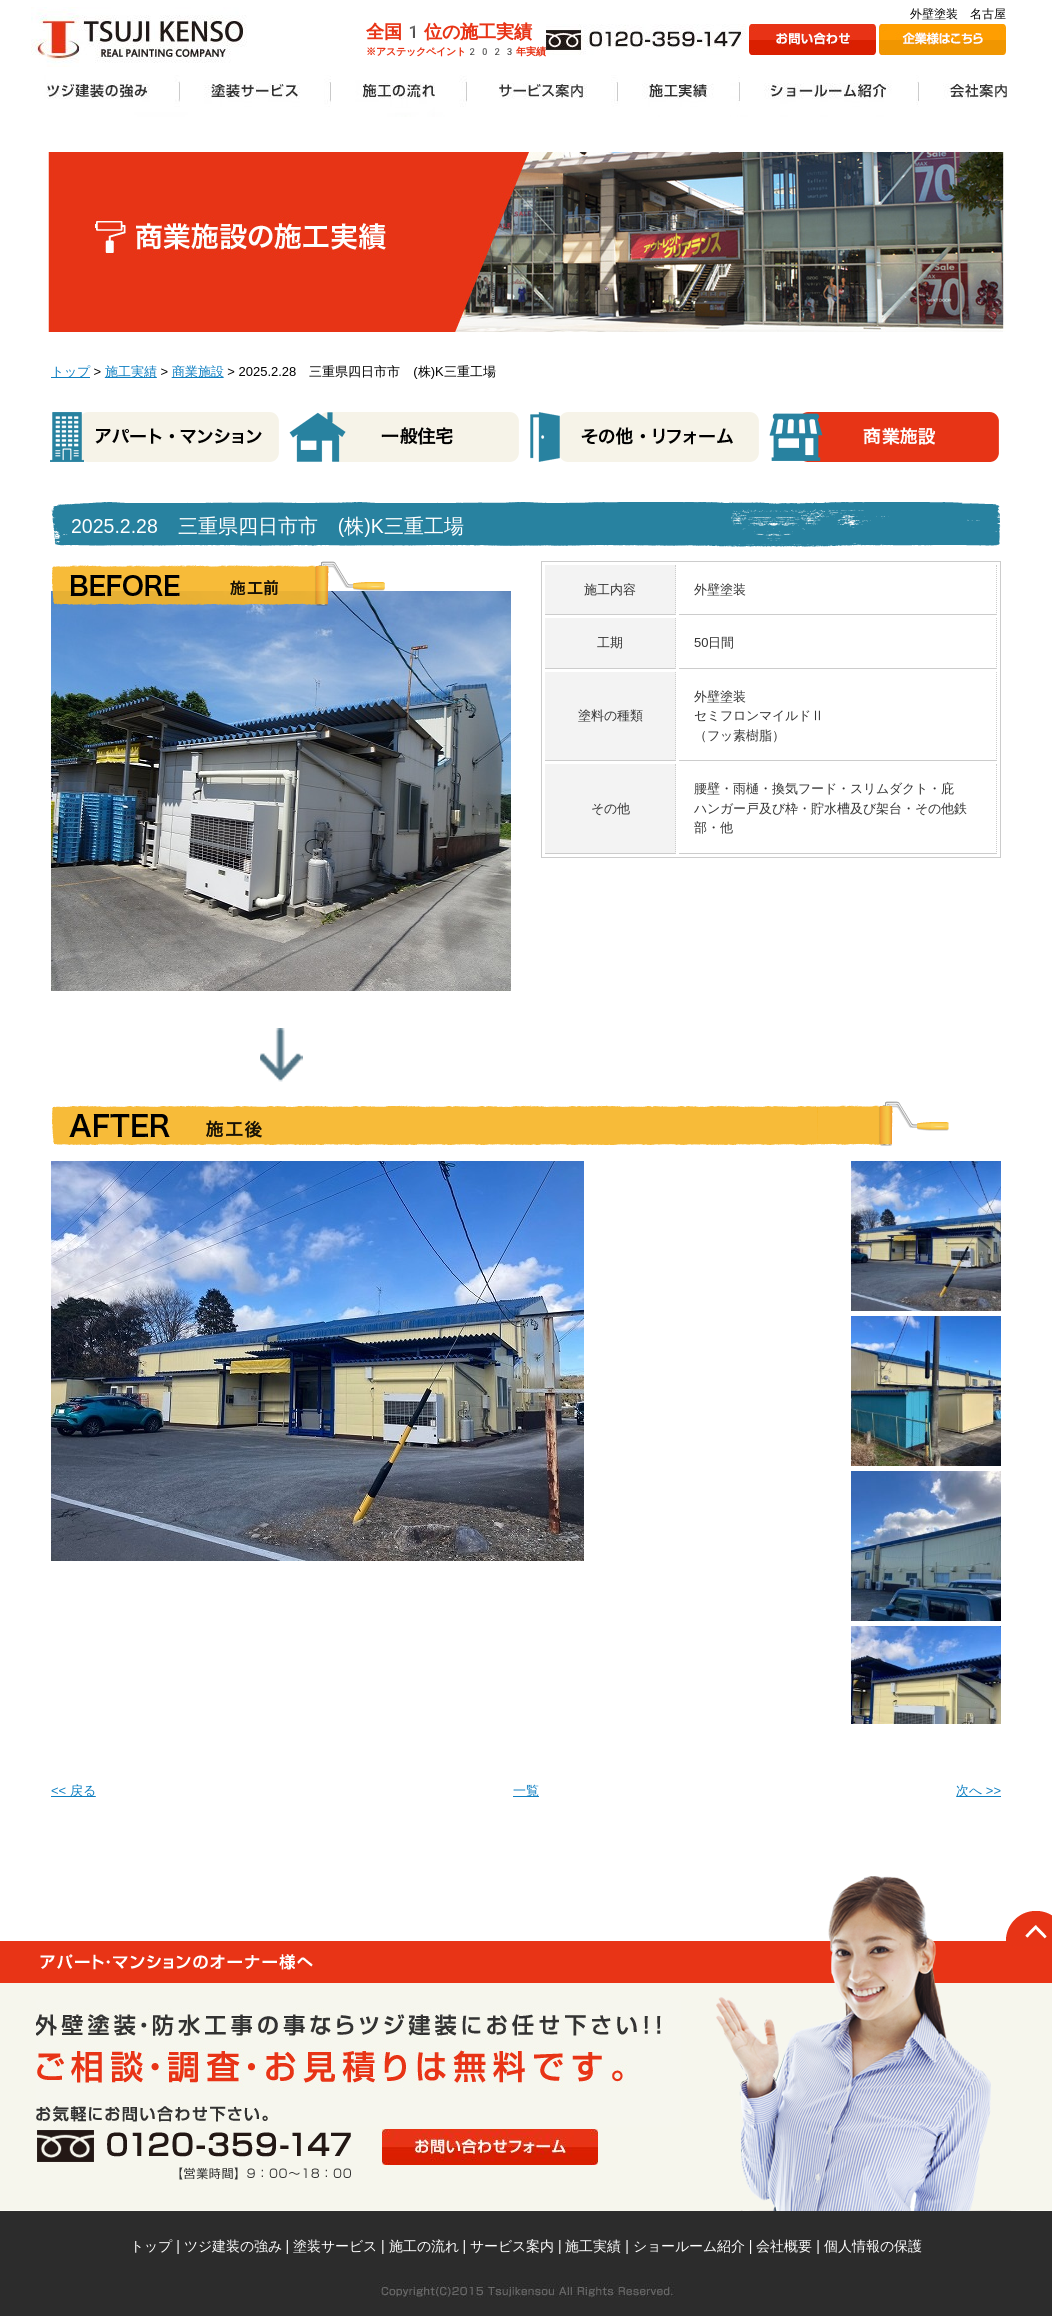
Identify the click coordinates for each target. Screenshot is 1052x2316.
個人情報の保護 (873, 2246)
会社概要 (784, 2246)
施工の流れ (424, 2246)
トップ (70, 371)
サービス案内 (512, 2246)
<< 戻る (73, 1790)
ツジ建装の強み (233, 2246)
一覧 (526, 1790)
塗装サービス (335, 2246)
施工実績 (131, 371)
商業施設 (198, 371)
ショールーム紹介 (689, 2246)
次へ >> (978, 1790)
